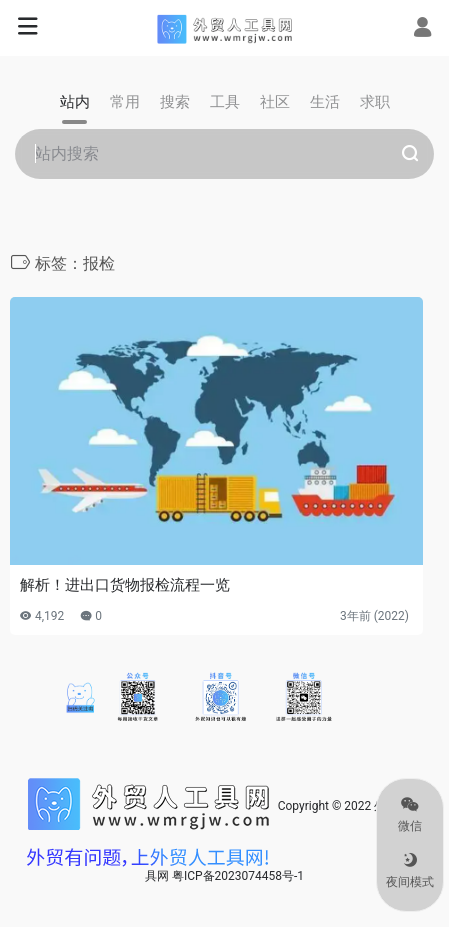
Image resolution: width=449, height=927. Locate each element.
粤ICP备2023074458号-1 (238, 876)
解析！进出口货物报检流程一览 (125, 585)
